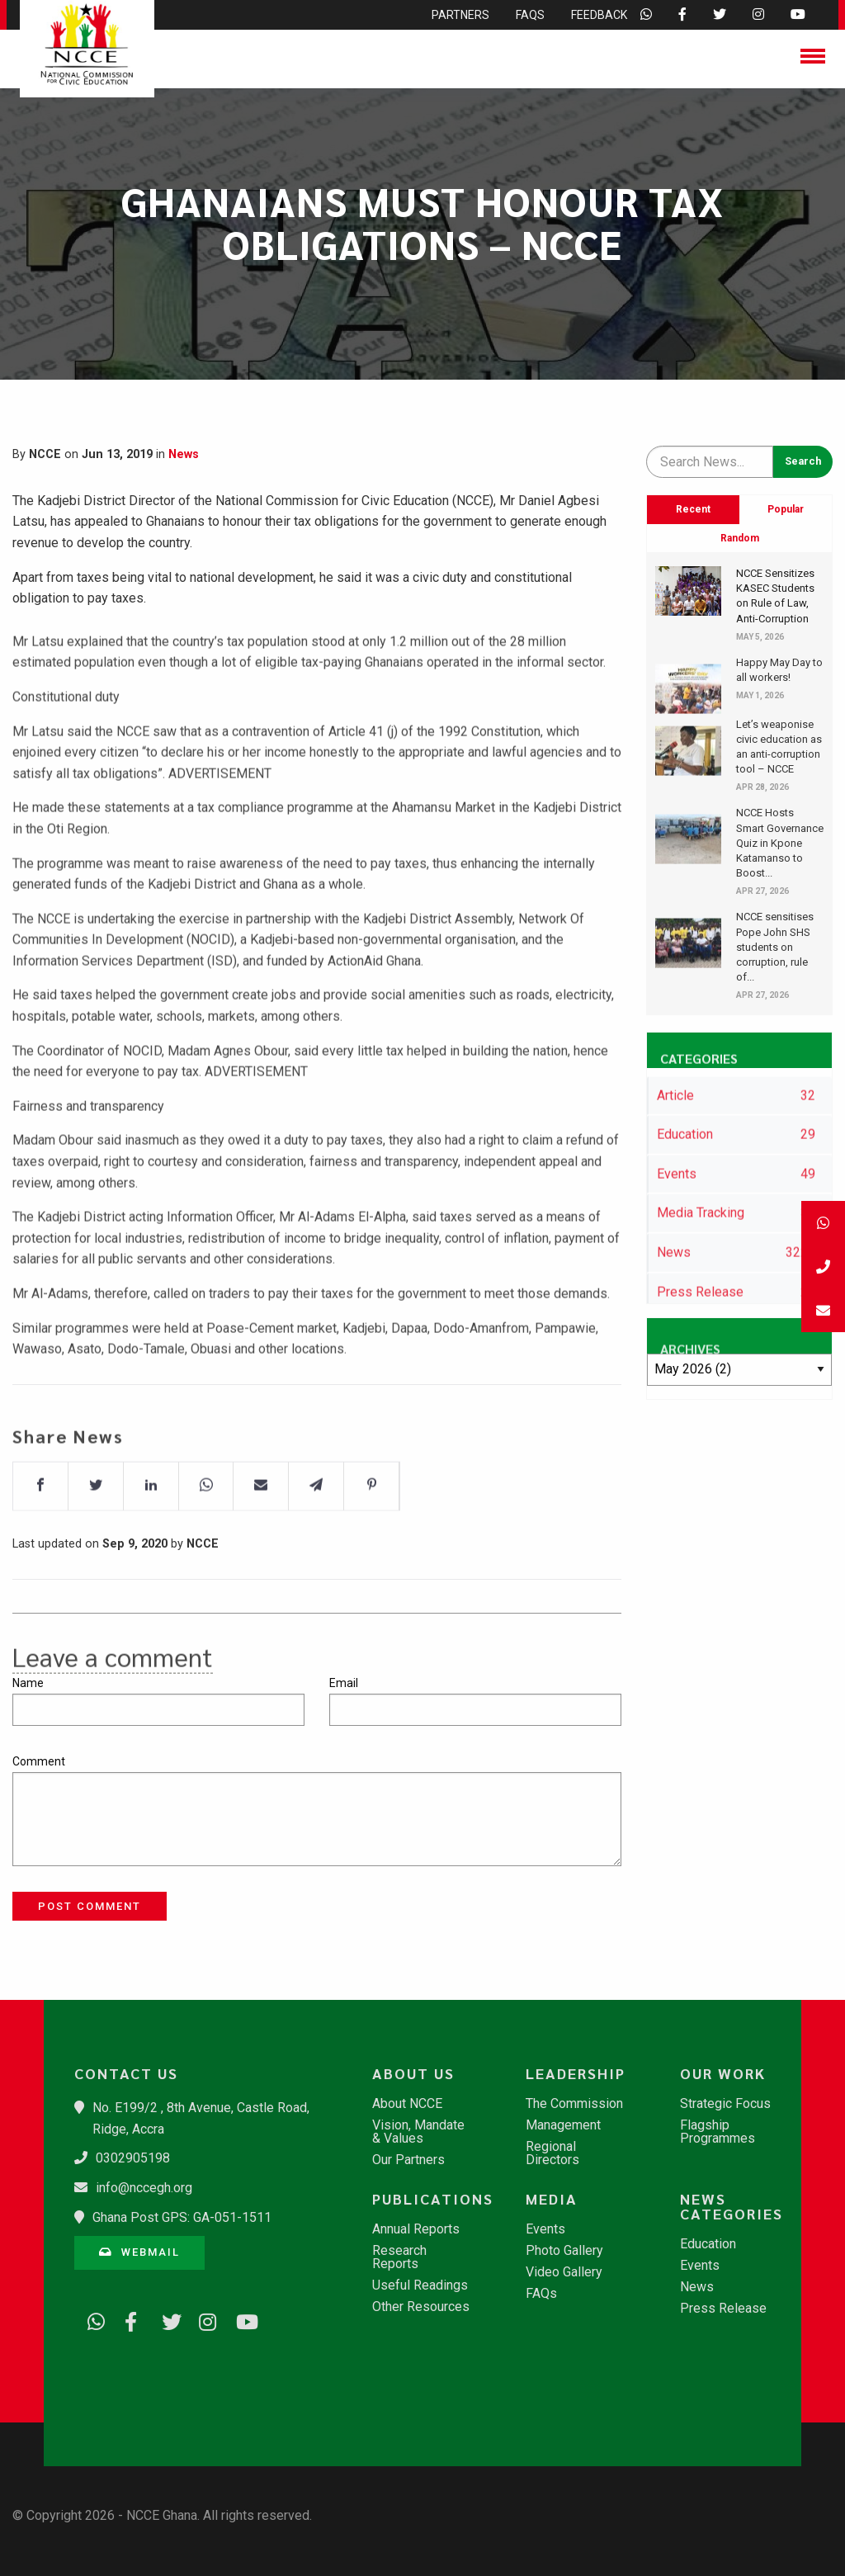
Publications (430, 2198)
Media (552, 2198)
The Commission (574, 2103)
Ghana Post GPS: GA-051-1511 (181, 2217)
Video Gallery (564, 2272)
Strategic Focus (725, 2103)
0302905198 (133, 2158)
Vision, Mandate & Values (418, 2132)
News (183, 454)
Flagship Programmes (717, 2132)
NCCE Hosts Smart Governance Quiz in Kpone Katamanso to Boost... (780, 842)
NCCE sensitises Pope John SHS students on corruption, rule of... (775, 946)
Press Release (723, 2308)
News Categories (731, 2206)
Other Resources (421, 2307)
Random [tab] (739, 538)
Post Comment (89, 1906)
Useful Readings (420, 2285)
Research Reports (399, 2257)
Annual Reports (416, 2229)
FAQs (541, 2293)
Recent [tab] (693, 509)
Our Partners (408, 2160)
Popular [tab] (785, 509)
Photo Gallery (564, 2250)
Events (545, 2229)
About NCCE (407, 2103)
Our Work (723, 2073)
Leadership (575, 2073)
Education (708, 2244)
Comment (38, 1761)
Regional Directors (552, 2153)
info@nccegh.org (144, 2188)
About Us (413, 2073)
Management (563, 2125)
